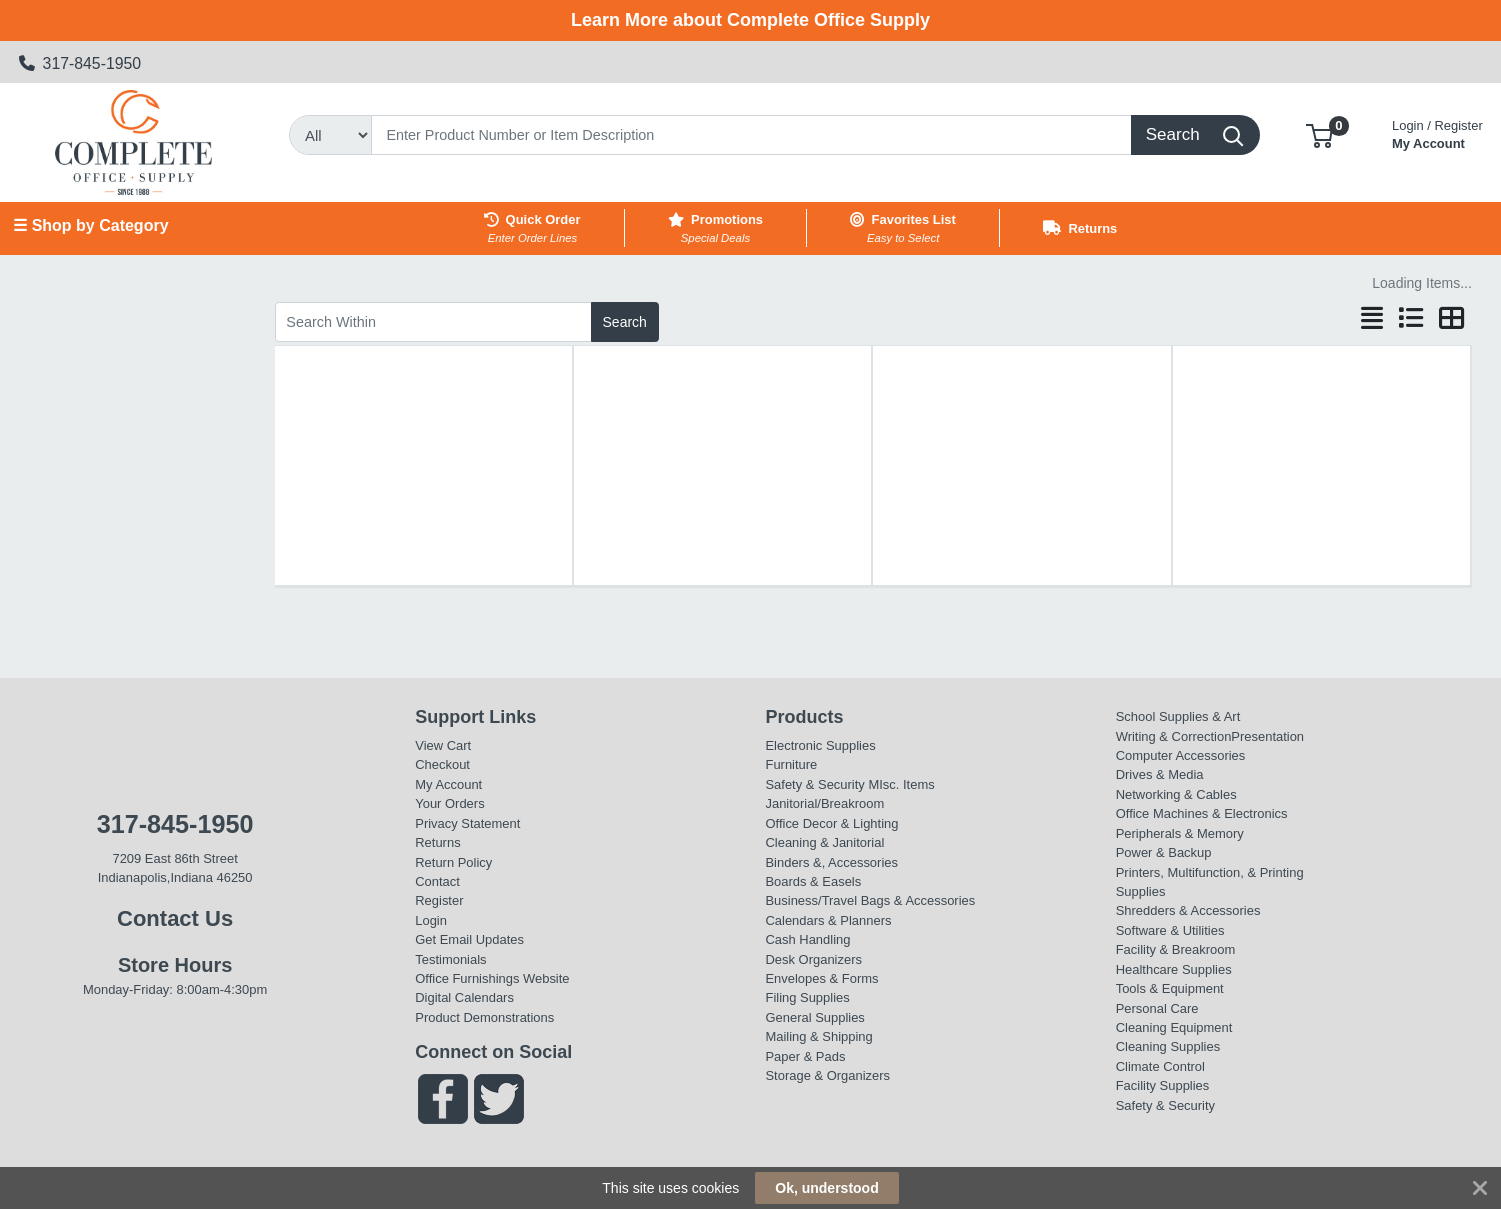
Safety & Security (814, 784)
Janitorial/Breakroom (824, 803)
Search (625, 322)
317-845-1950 (80, 63)
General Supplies (814, 1017)
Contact (437, 881)
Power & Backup (1164, 852)
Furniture (791, 764)
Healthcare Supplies (1174, 969)
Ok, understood (826, 1188)
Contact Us (175, 918)
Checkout (442, 764)
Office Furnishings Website (492, 978)
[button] (1319, 134)
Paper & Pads (805, 1056)
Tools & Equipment (1170, 988)
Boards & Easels (813, 881)
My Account (1437, 132)
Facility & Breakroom (1176, 949)
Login (431, 920)
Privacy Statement (467, 823)
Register (439, 900)
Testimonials (450, 959)
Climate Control (1160, 1066)
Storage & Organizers (827, 1075)
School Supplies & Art (1178, 716)
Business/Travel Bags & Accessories (870, 900)
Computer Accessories (1181, 755)
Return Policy (453, 862)
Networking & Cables (1176, 794)
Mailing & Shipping (818, 1036)
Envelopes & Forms (821, 978)
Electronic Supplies (820, 745)
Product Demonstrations (484, 1017)
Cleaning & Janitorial (824, 842)
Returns (437, 842)
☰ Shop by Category (90, 225)
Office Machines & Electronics (1202, 813)
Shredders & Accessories (1188, 910)
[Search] (751, 135)
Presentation (1267, 736)
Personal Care (1157, 1008)
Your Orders (449, 803)
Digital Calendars (464, 997)
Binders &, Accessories (831, 862)
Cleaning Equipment (1174, 1027)
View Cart (443, 745)
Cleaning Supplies (1168, 1046)
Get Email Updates (469, 939)
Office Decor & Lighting (831, 823)
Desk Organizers (813, 959)
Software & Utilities (1170, 930)
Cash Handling (807, 939)
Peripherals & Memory (1180, 833)
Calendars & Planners (828, 920)
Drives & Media (1160, 774)
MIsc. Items (901, 784)
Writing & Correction (1174, 736)
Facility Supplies (1163, 1085)
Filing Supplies (807, 997)
